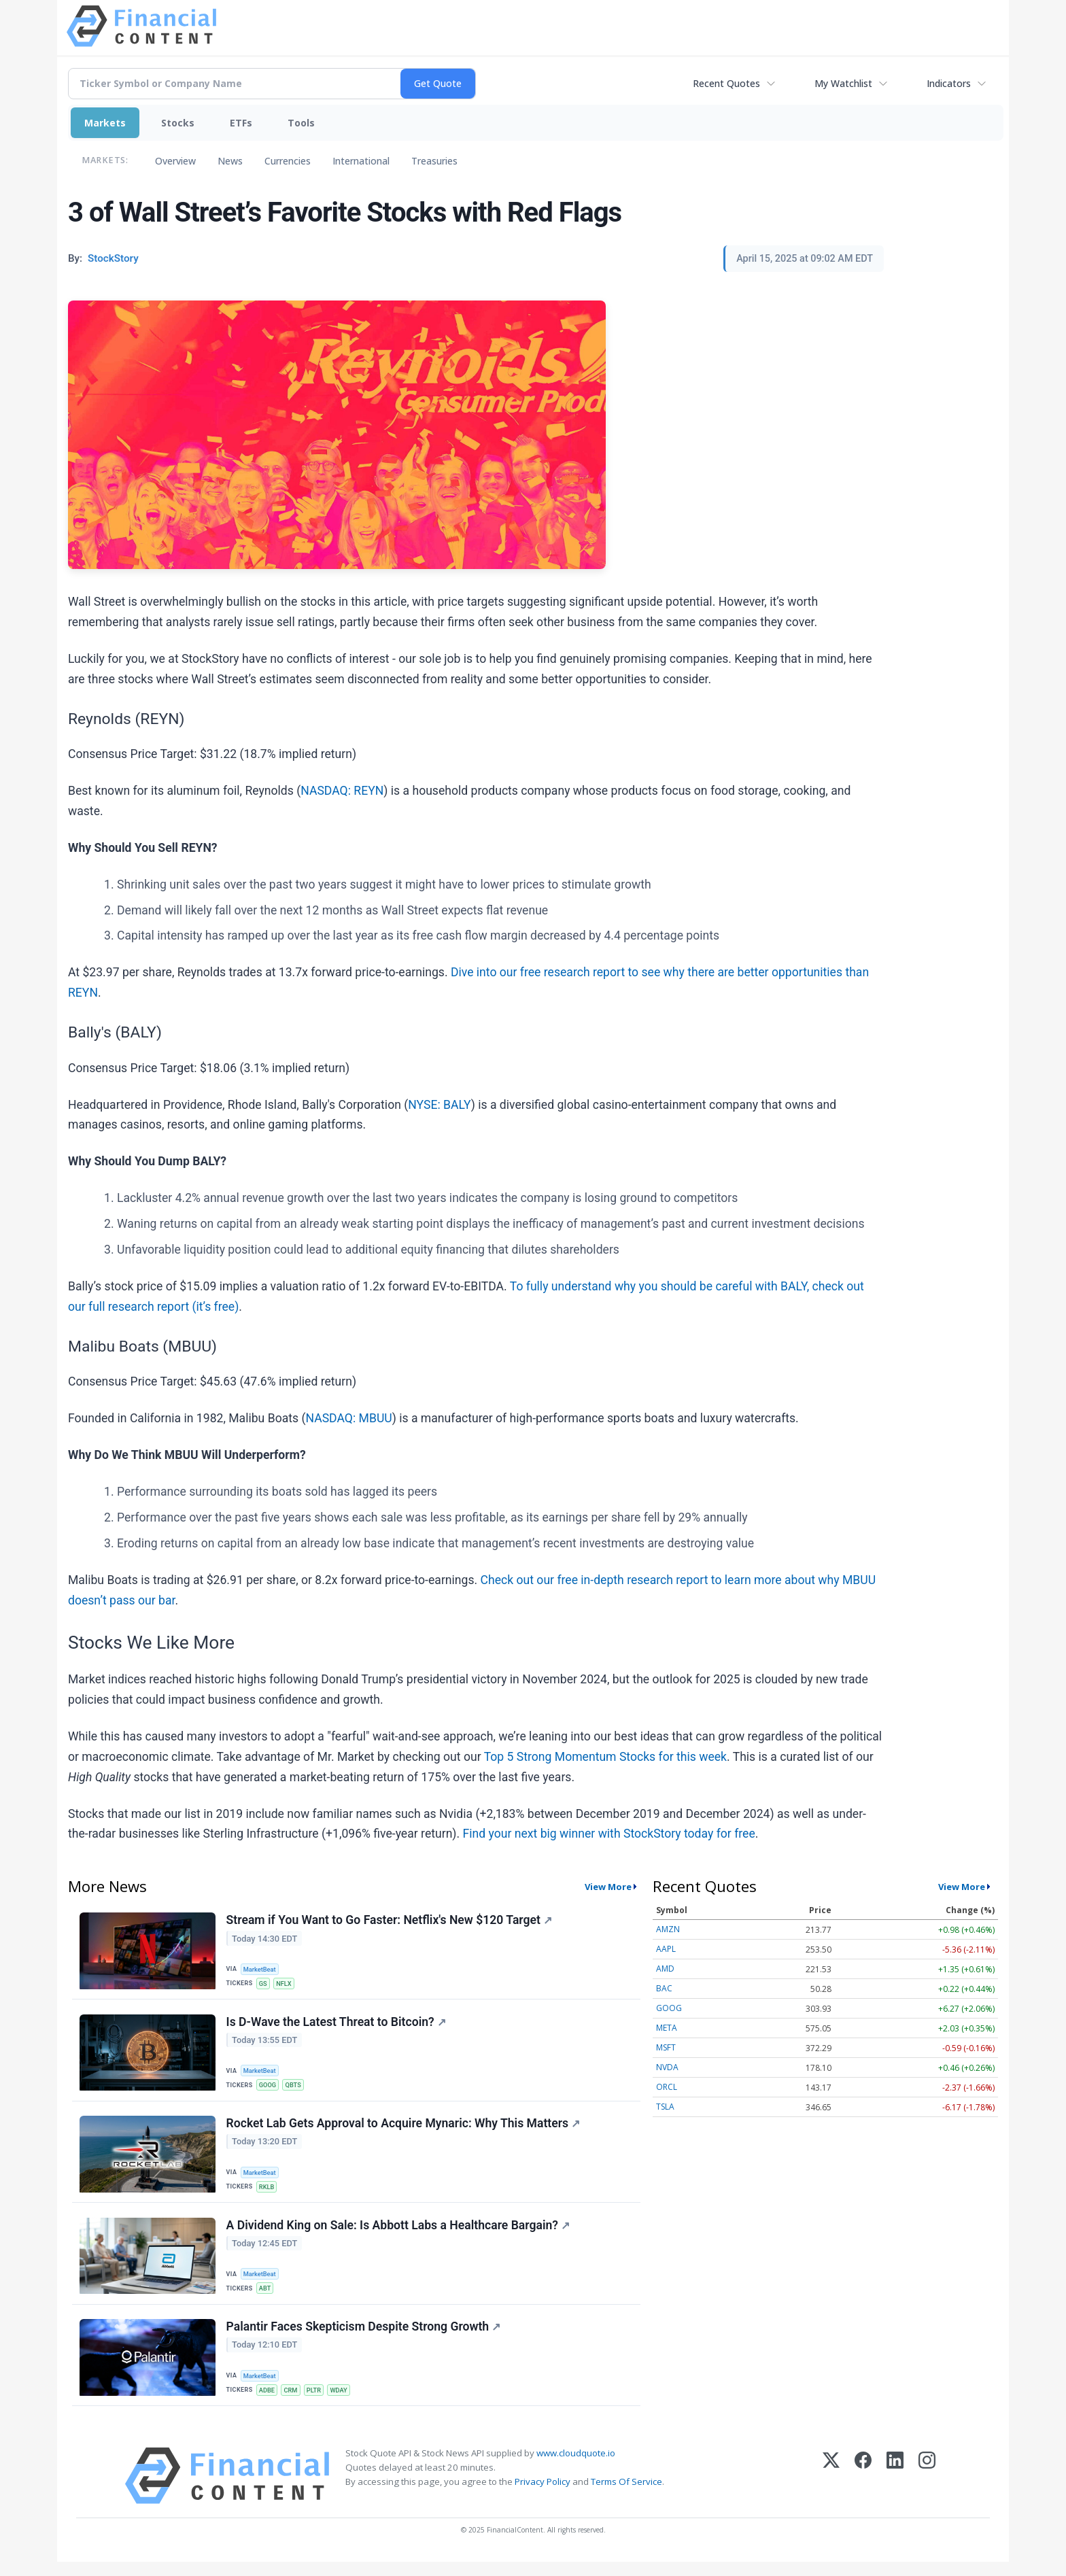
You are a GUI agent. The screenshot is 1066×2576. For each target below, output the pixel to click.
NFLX (286, 1984)
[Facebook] (863, 2490)
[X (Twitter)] (831, 2490)
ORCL (666, 2087)
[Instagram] (927, 2490)
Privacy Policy (542, 2496)
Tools (301, 122)
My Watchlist (843, 83)
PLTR (318, 2401)
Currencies (287, 160)
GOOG (269, 2088)
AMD (665, 1968)
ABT (266, 2297)
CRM (294, 2401)
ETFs (241, 122)
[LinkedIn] (895, 2490)
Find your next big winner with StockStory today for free (608, 1833)
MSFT (666, 2047)
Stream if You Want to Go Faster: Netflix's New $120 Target (390, 1920)
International (361, 160)
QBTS (296, 2088)
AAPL (666, 1949)
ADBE (268, 2401)
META (666, 2027)
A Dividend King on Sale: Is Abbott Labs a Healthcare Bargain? (398, 2234)
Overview (175, 160)
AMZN (668, 1929)
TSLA (665, 2106)
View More (608, 1887)
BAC (664, 1988)
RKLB (268, 2193)
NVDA (667, 2067)
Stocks (177, 122)
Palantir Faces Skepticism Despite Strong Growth (364, 2339)
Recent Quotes (726, 83)
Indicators (949, 83)
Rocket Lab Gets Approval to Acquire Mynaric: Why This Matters (404, 2130)
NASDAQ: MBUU (348, 1418)
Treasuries (434, 160)
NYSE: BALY (439, 1105)
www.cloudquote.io (575, 2467)
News (230, 160)
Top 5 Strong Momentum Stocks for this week (605, 1757)
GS (264, 1984)
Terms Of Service (626, 2496)
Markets (105, 122)
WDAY (345, 2401)
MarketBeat (262, 1969)
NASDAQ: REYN (341, 790)
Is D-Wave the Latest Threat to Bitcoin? (337, 2025)
